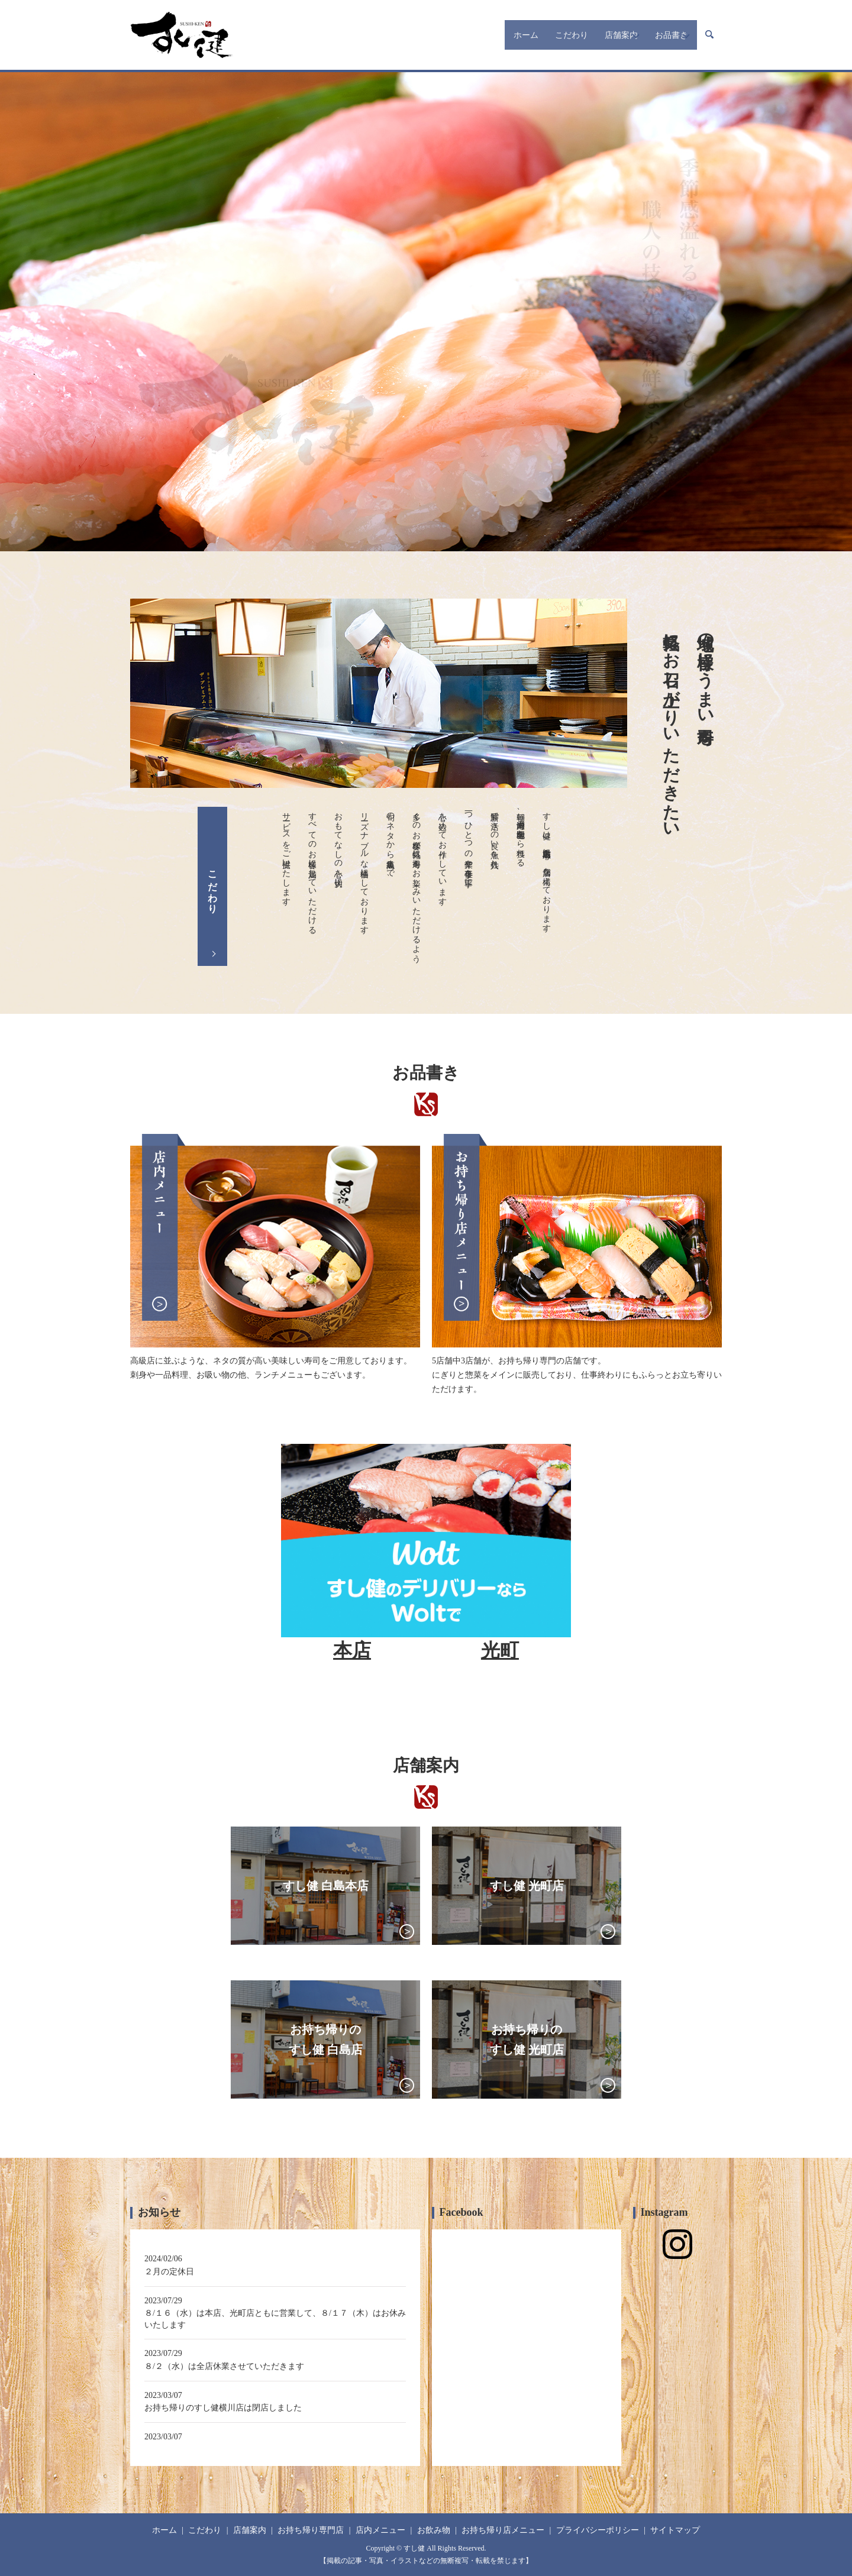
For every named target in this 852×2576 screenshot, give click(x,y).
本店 (352, 1650)
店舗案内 (586, 35)
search (709, 35)
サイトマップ (675, 2530)
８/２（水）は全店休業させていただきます (224, 2366)
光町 (500, 1650)
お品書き (656, 35)
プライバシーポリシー (597, 2530)
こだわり (527, 35)
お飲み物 (433, 2530)
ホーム (473, 35)
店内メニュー (380, 2530)
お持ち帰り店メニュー (503, 2530)
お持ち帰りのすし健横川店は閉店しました (223, 2407)
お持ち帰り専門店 (310, 2530)
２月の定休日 (169, 2271)
